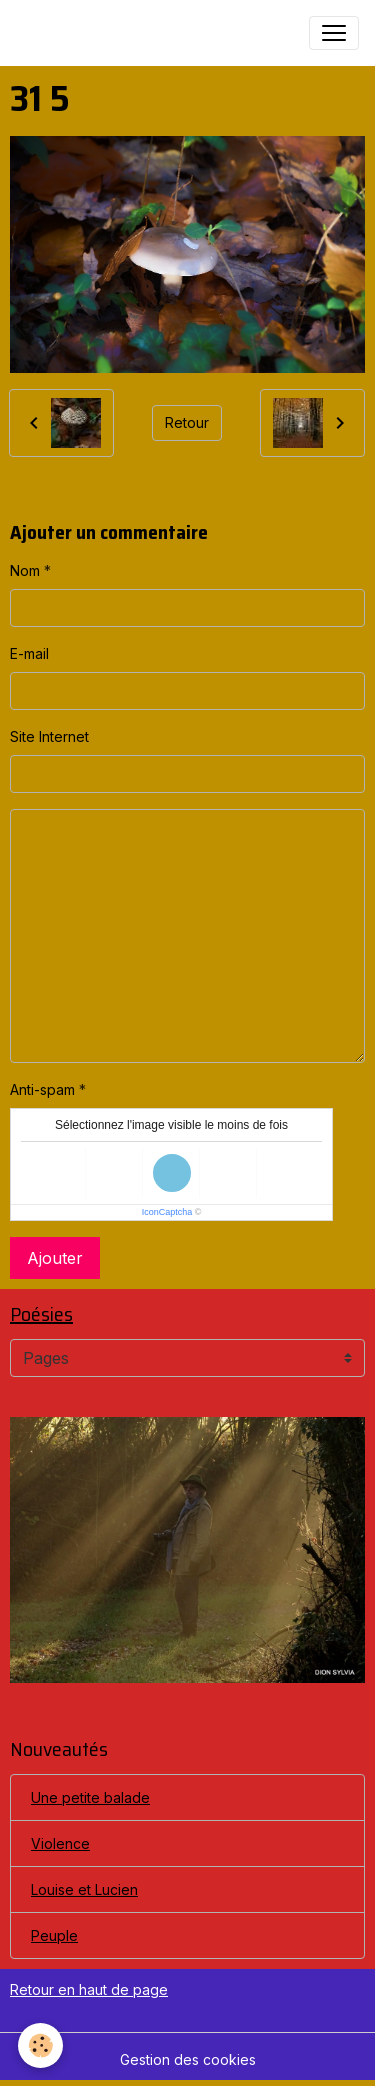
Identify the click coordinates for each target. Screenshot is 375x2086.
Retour (187, 422)
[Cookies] (40, 2045)
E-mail (29, 653)
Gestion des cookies (188, 2059)
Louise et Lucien (84, 1889)
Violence (60, 1843)
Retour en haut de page (89, 1989)
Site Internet (49, 736)
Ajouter (55, 1258)
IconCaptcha (167, 1212)
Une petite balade (90, 1797)
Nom (25, 570)
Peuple (54, 1935)
